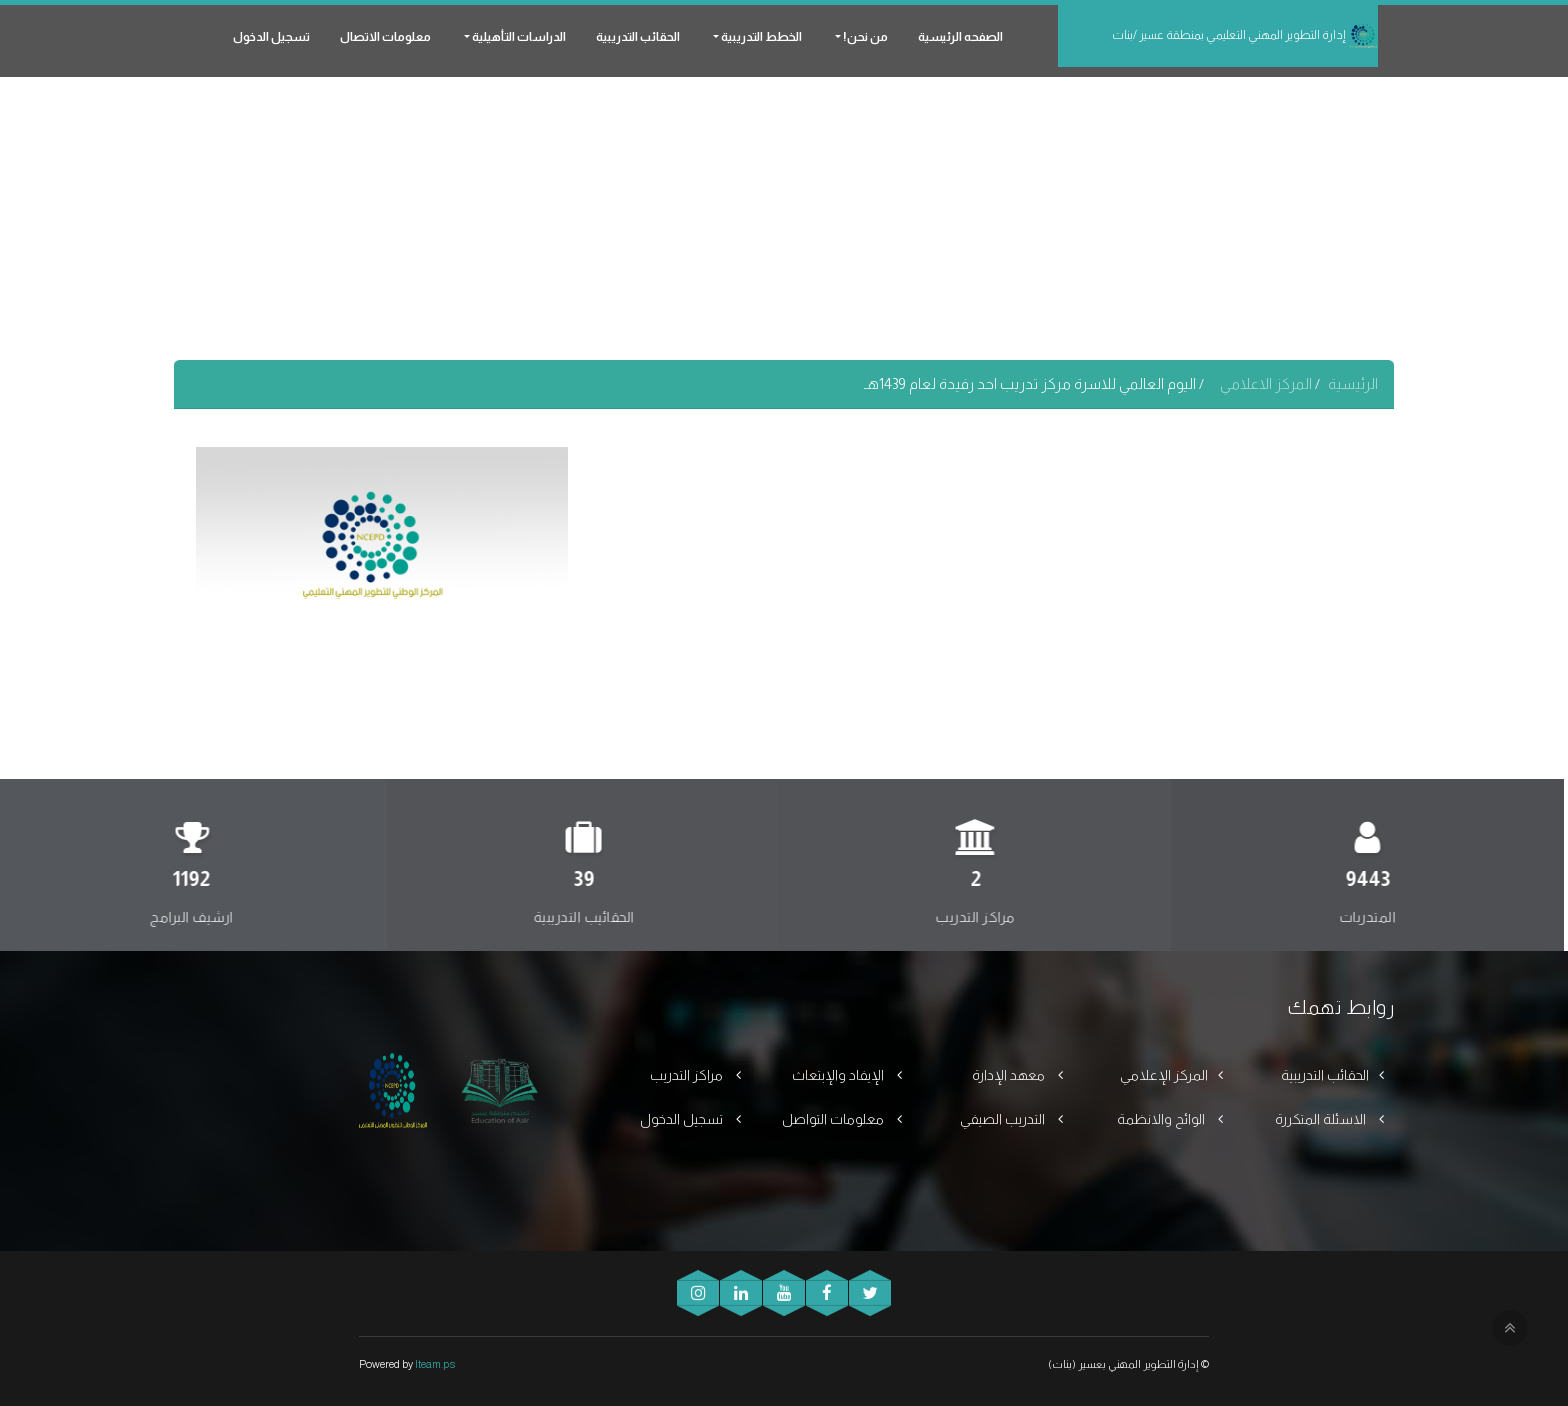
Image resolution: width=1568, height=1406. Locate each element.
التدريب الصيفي (1004, 1119)
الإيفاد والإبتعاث (839, 1075)
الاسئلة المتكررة (1322, 1119)
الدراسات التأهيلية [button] (518, 37)
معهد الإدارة (1010, 1075)
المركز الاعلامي (1267, 383)
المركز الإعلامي (1164, 1075)
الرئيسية (1353, 383)
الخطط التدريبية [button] (760, 37)
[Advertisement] (784, 220)
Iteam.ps (435, 1364)
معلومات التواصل (834, 1119)
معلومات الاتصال (385, 37)
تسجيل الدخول (271, 37)
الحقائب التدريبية (638, 37)
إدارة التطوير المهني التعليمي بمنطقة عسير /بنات (1245, 36)
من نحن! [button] (864, 37)
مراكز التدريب (688, 1075)
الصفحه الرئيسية (960, 37)
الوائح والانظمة (1162, 1119)
